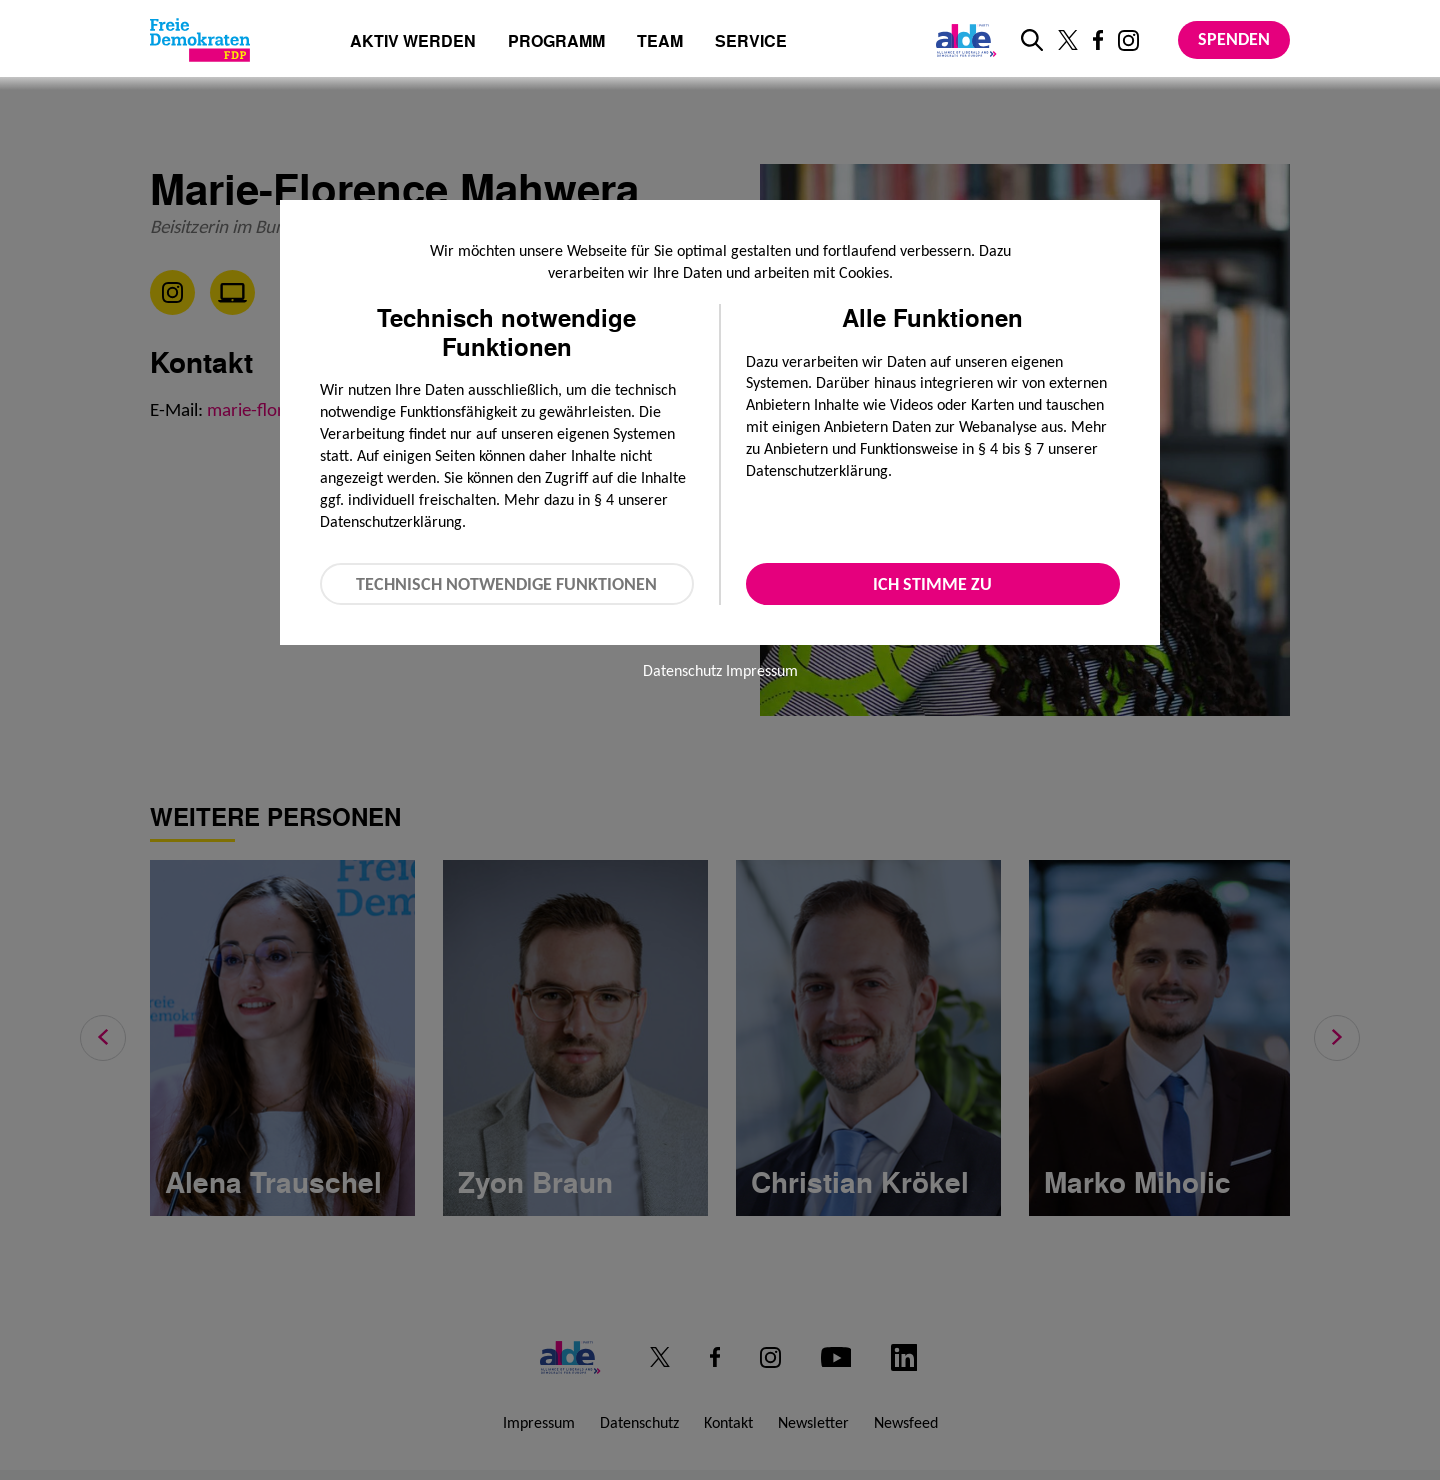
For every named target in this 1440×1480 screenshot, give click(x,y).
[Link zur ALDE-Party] (962, 40)
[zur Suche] (1032, 40)
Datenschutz (682, 670)
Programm (556, 42)
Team (660, 42)
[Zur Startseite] (200, 40)
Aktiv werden (413, 42)
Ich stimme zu (932, 584)
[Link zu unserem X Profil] (1068, 40)
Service (751, 42)
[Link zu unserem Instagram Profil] (1128, 40)
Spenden (1234, 39)
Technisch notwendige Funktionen (506, 584)
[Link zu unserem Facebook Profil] (1098, 40)
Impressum (762, 670)
